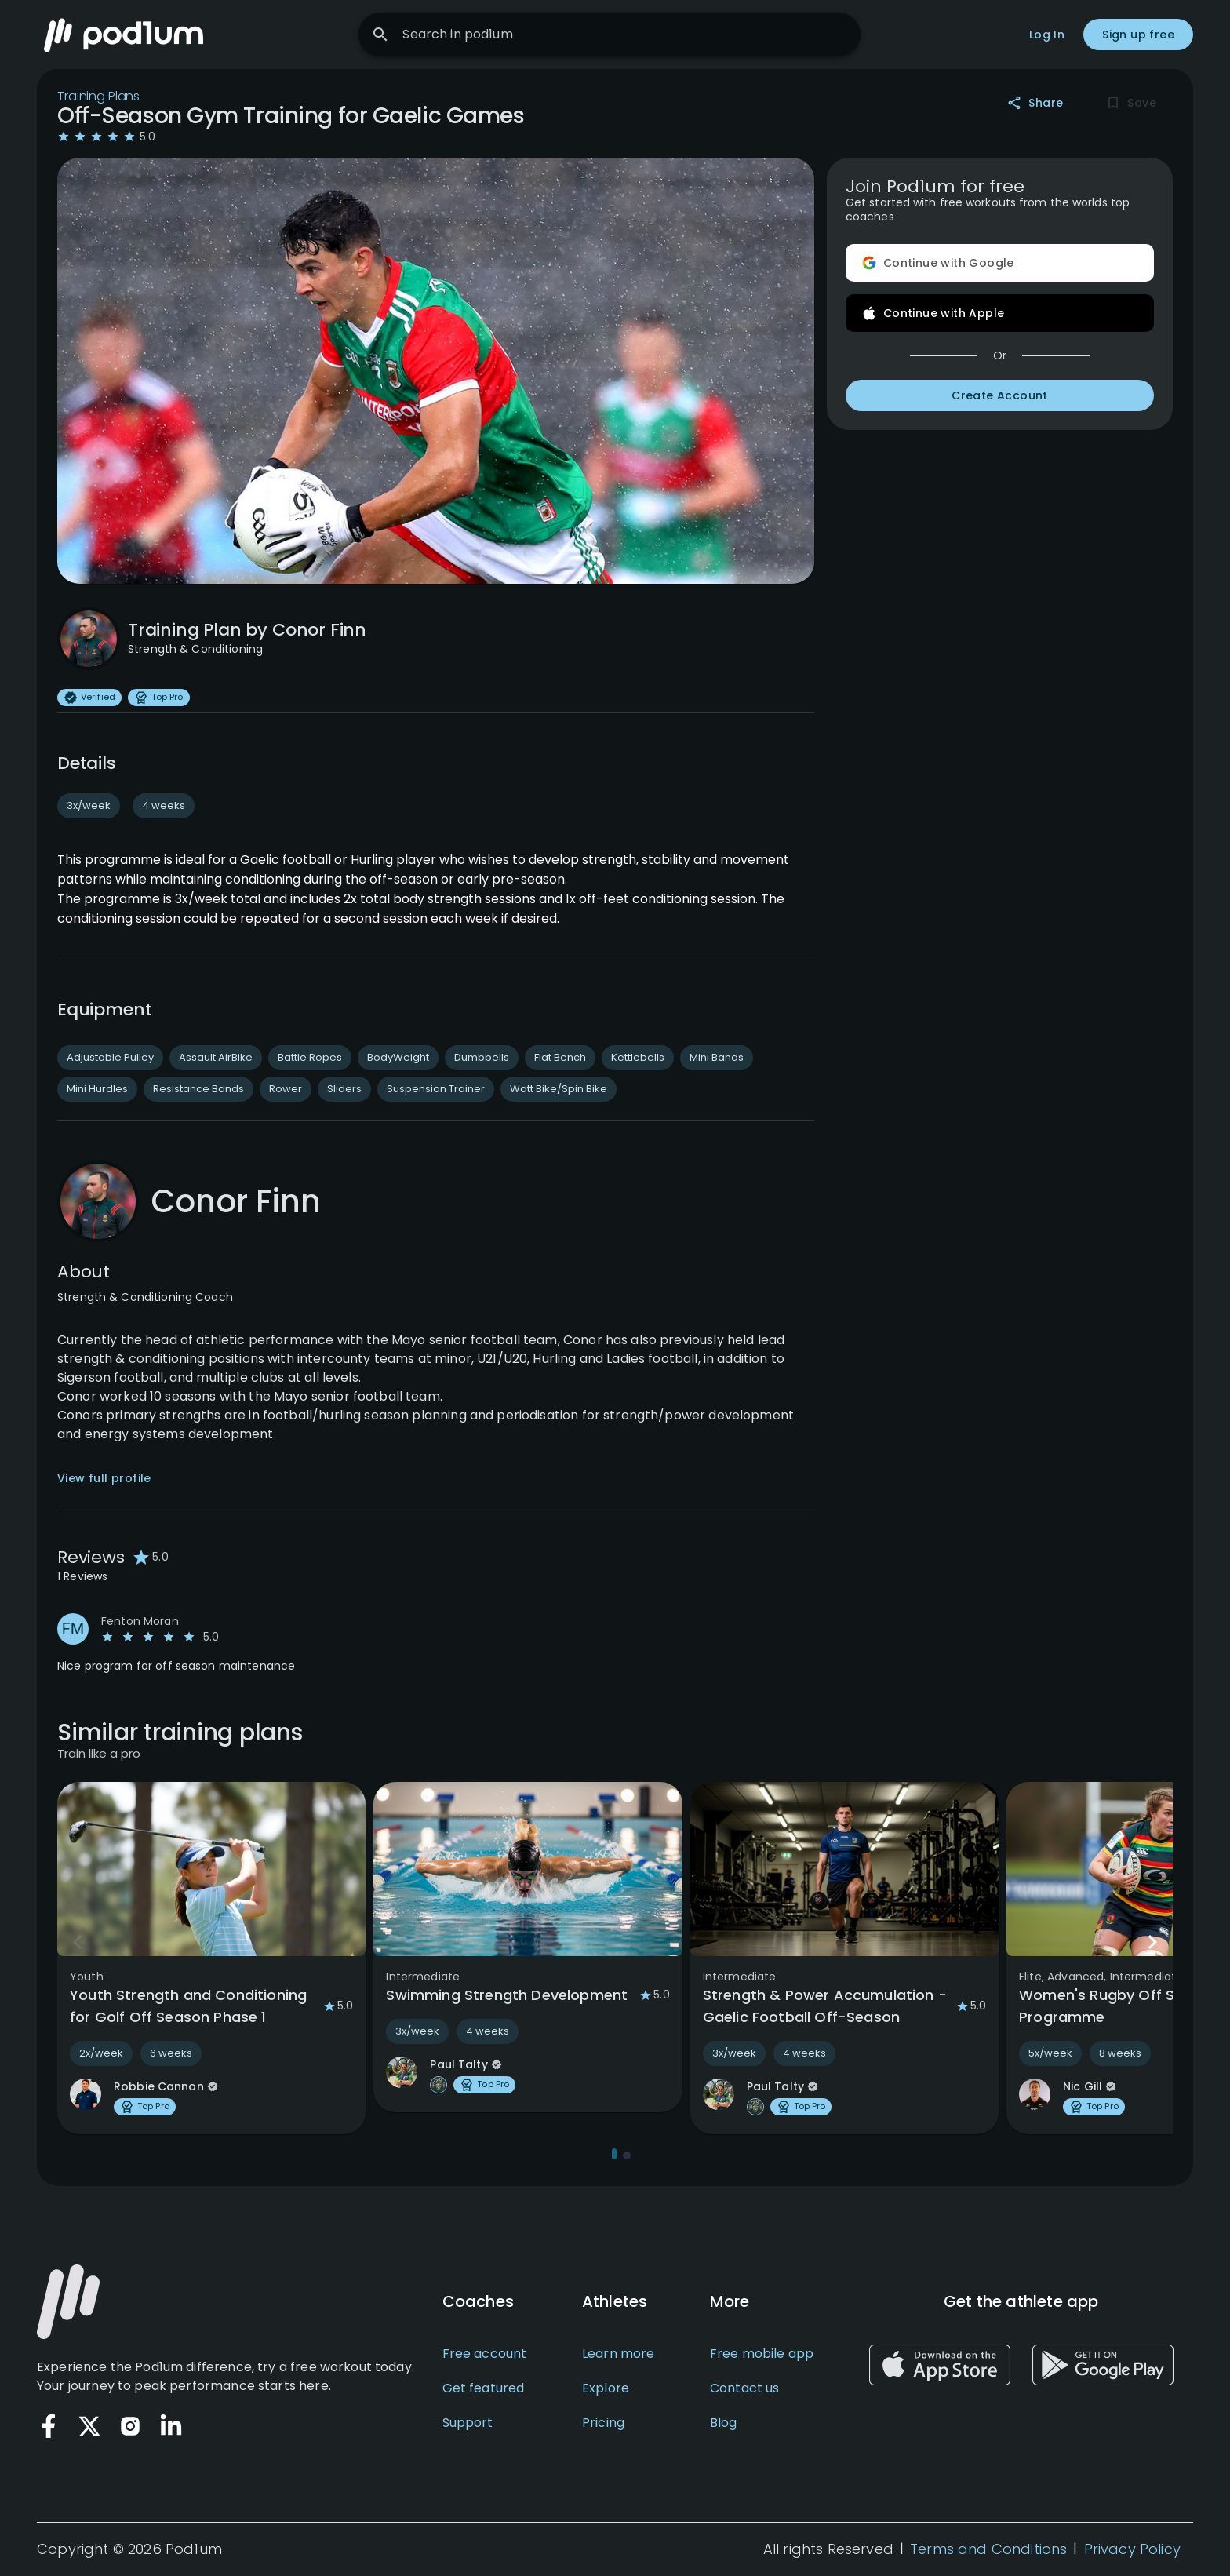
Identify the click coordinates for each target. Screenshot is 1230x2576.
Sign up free (1138, 34)
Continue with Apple (1000, 314)
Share (1036, 103)
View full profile (104, 1480)
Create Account (1000, 396)
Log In (1046, 34)
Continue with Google (1000, 263)
